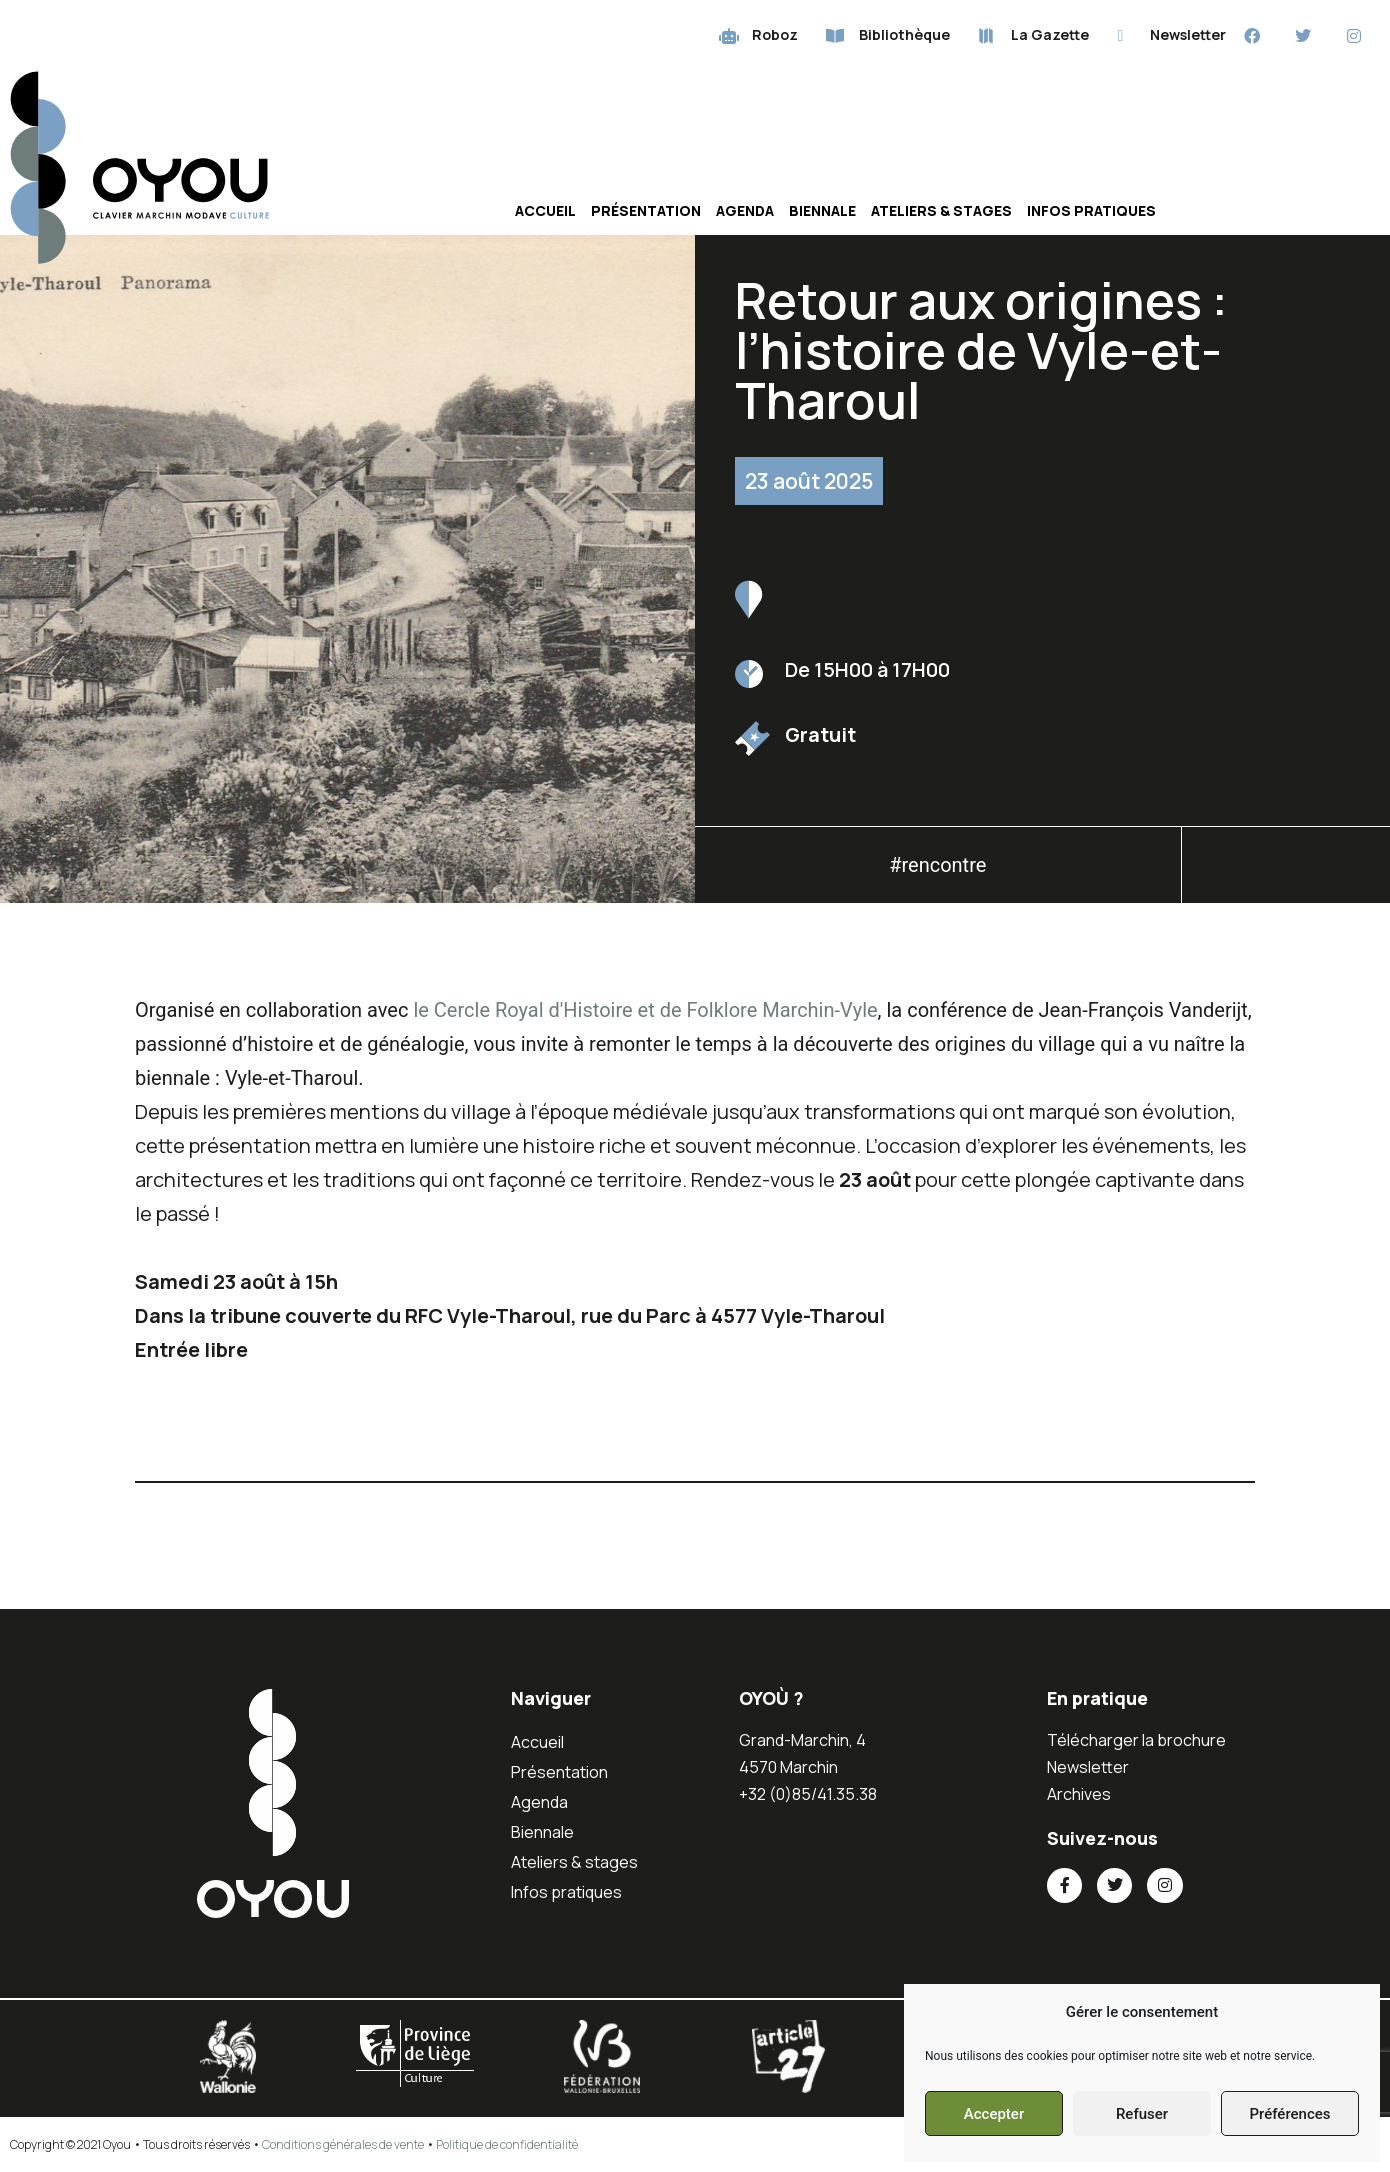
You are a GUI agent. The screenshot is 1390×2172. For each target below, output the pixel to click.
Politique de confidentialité (507, 2144)
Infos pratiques (1091, 210)
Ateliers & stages (941, 210)
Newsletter (1088, 1767)
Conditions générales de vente (343, 2144)
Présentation (646, 210)
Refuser (1142, 2114)
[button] (1286, 871)
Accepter (994, 2114)
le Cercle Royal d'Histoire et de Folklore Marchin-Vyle (645, 1010)
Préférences (1289, 2114)
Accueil (545, 210)
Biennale (822, 210)
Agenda (745, 210)
